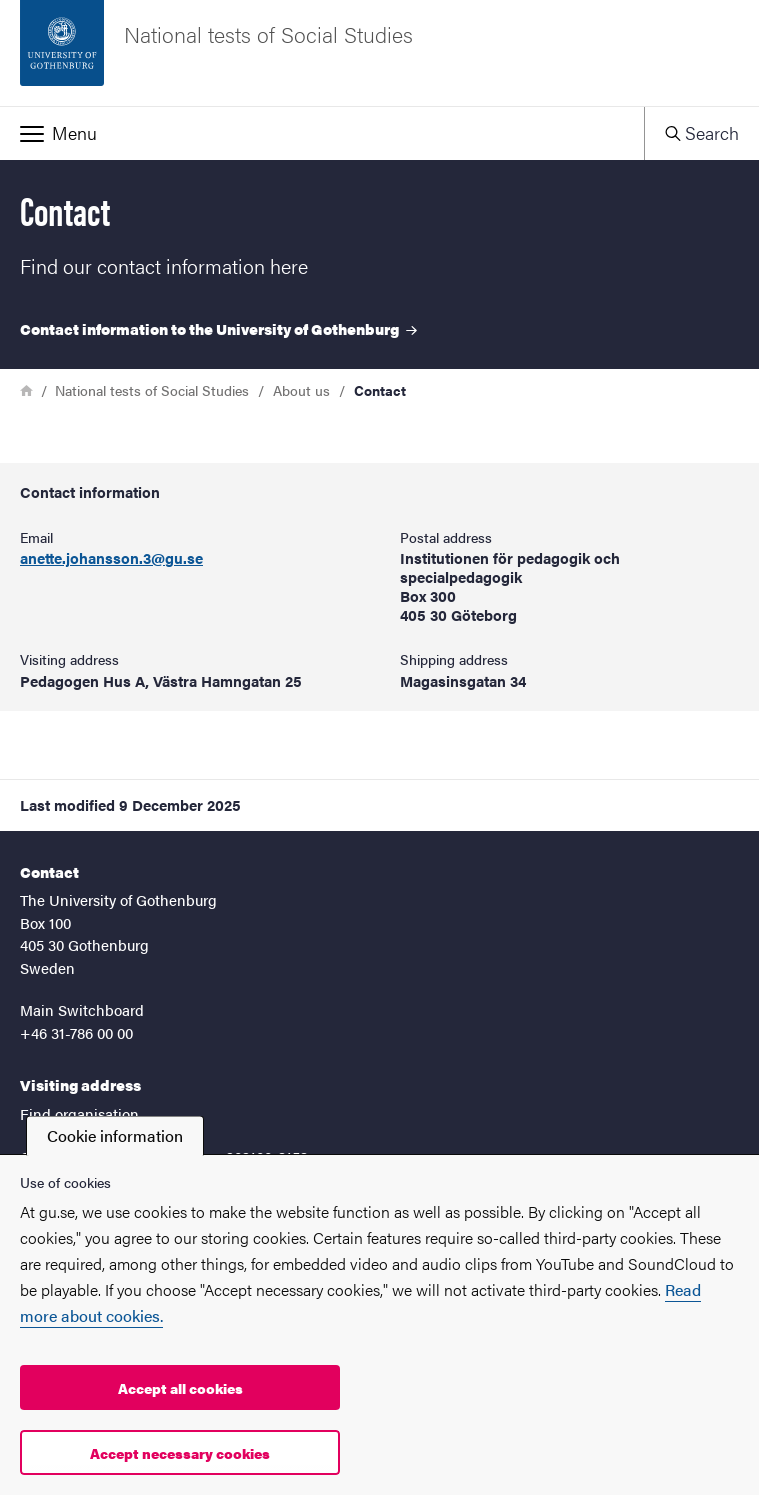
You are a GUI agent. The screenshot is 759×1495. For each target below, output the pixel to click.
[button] (322, 133)
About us (301, 390)
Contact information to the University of (218, 328)
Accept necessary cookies (180, 1453)
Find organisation (79, 1113)
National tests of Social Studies (152, 390)
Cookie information (115, 1135)
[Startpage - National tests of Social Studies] (379, 53)
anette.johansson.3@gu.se (111, 558)
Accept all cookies (180, 1388)
